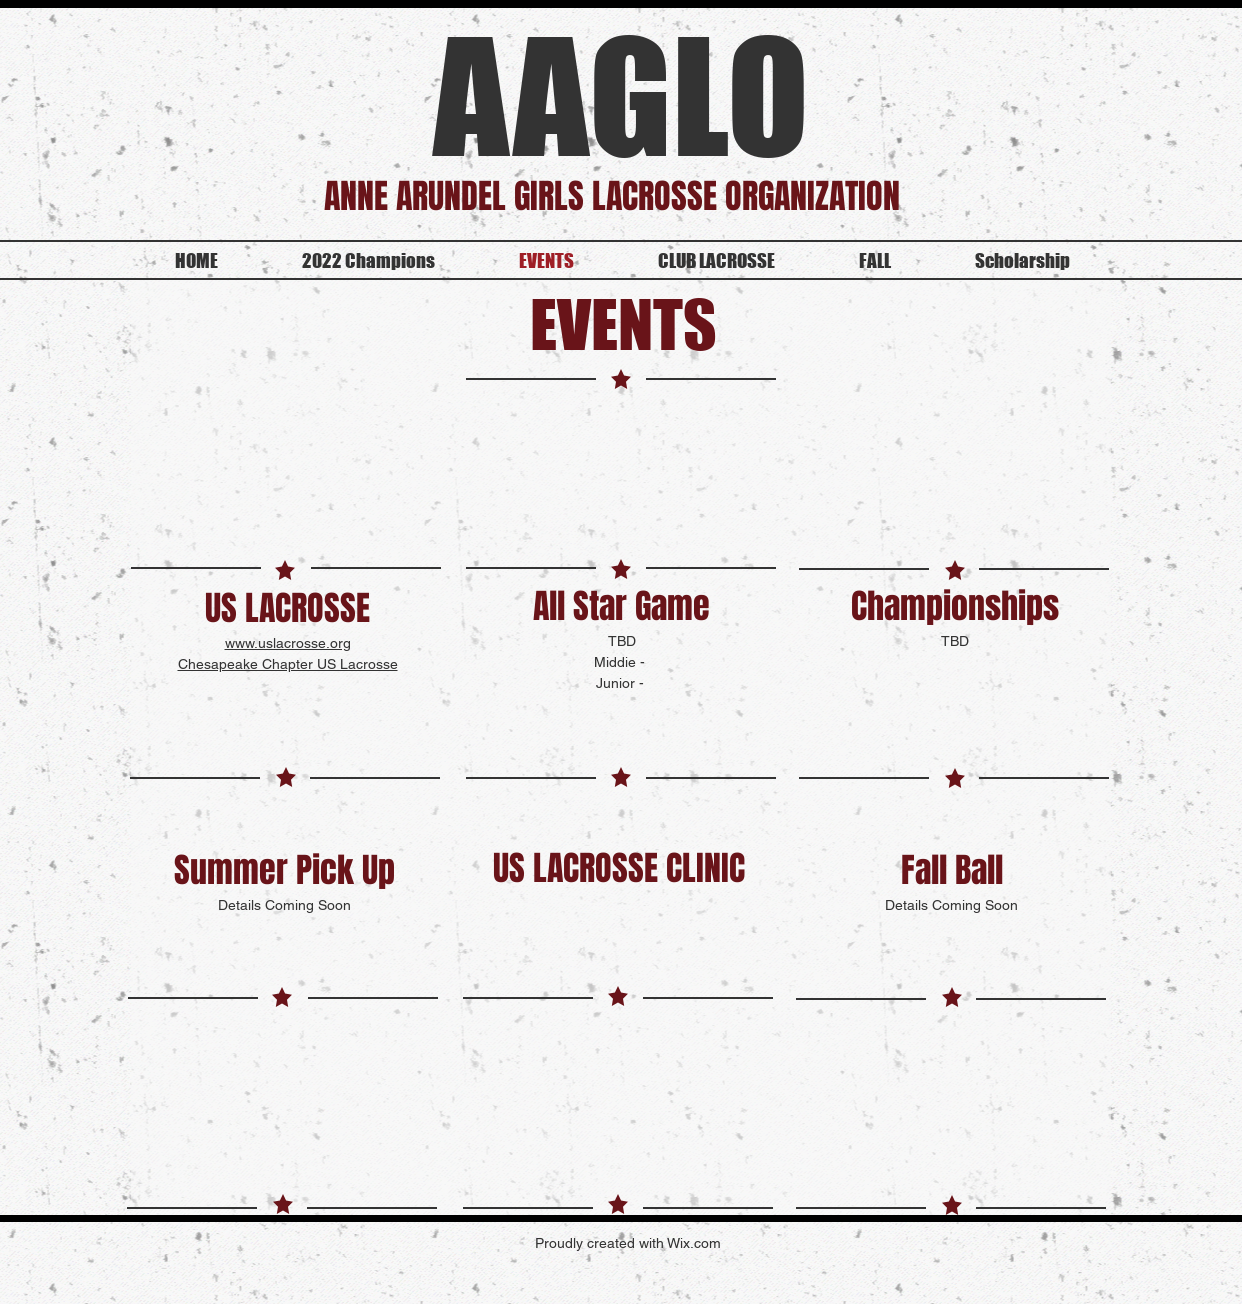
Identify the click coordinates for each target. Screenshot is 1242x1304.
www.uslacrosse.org (288, 643)
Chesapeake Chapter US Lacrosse (288, 664)
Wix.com (694, 1243)
